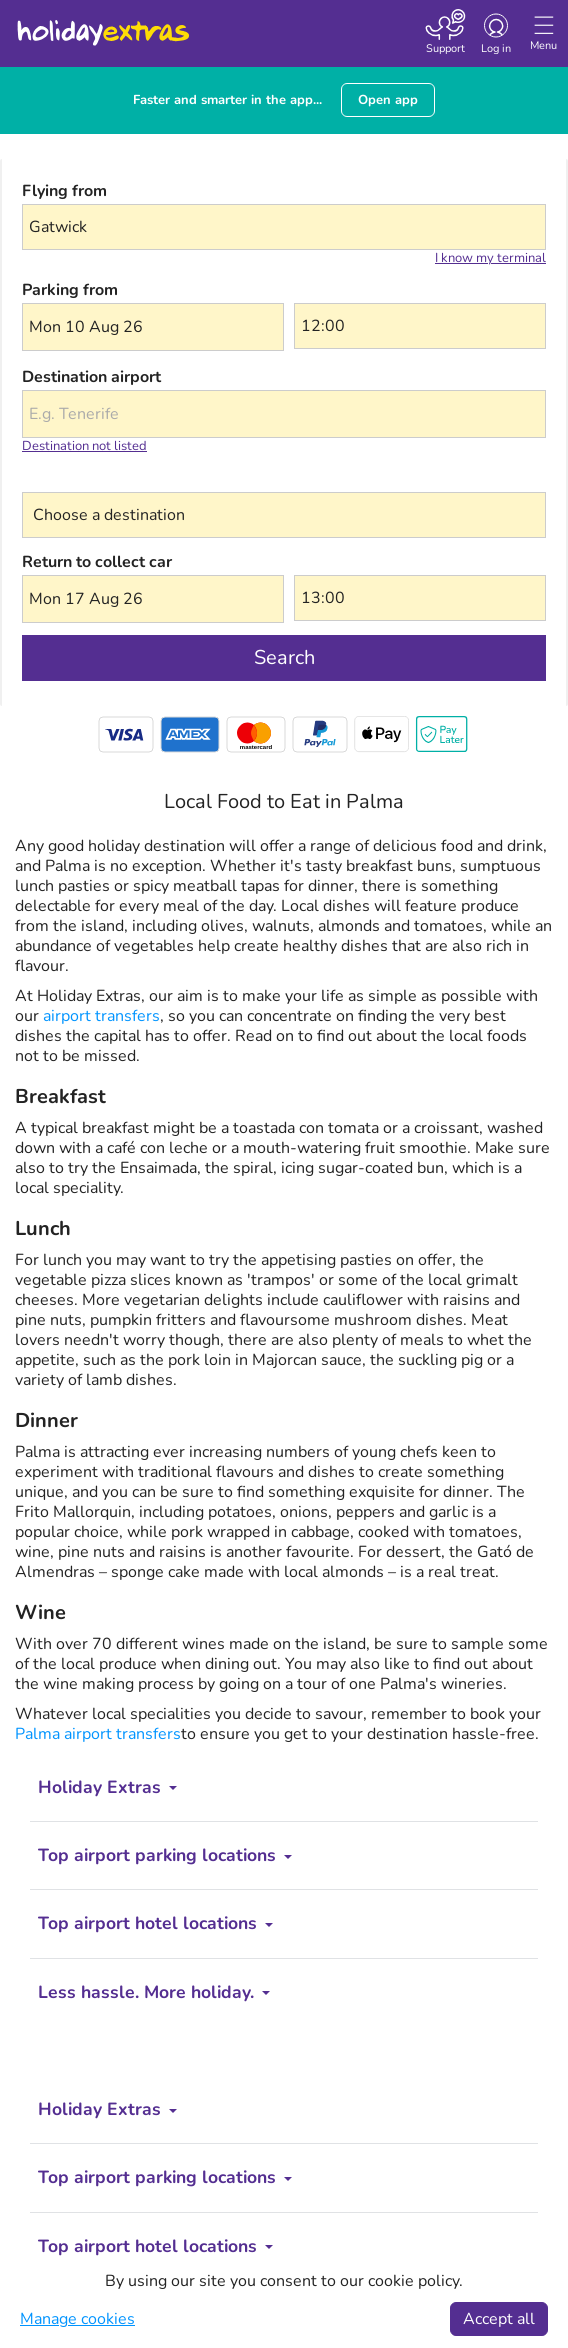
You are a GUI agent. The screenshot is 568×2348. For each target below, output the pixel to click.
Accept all (499, 2319)
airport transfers (101, 1016)
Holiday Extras (102, 24)
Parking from (70, 290)
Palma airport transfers (98, 1734)
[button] (153, 327)
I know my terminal (490, 258)
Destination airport (91, 377)
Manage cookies (77, 2319)
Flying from (64, 191)
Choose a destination (99, 479)
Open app (388, 100)
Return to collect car (97, 562)
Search (284, 657)
